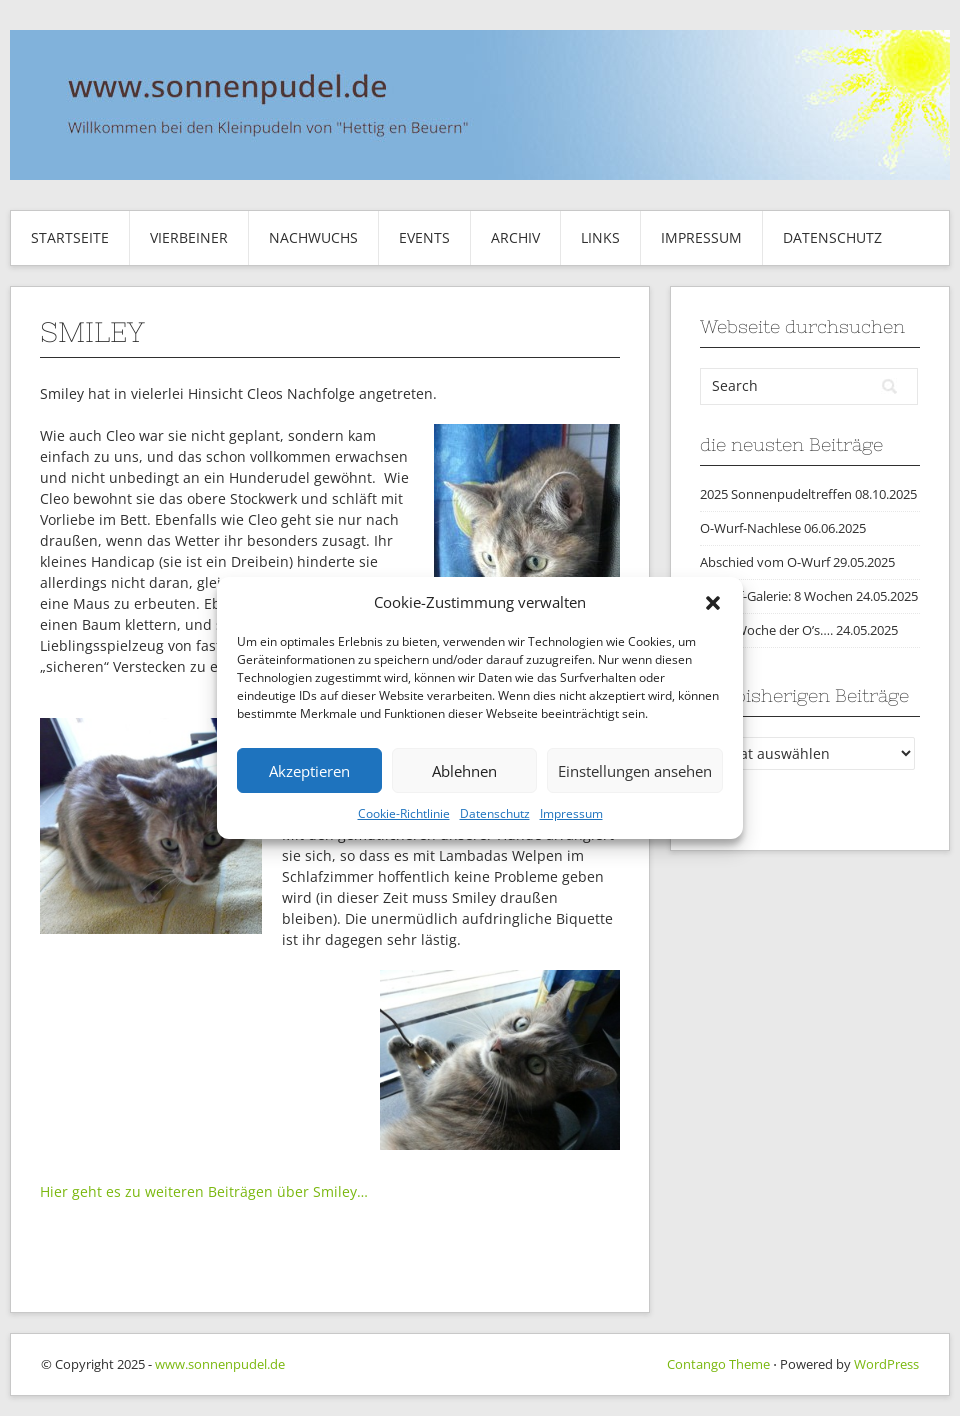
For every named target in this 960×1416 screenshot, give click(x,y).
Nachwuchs (313, 237)
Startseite (70, 237)
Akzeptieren (309, 771)
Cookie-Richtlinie (404, 813)
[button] (713, 603)
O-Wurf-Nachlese (750, 528)
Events (424, 237)
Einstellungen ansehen (635, 771)
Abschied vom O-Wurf (765, 562)
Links (600, 237)
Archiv (515, 237)
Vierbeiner (189, 237)
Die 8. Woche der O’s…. (766, 630)
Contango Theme (718, 1364)
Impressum (571, 813)
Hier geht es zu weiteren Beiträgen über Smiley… (204, 1191)
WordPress (886, 1364)
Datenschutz (495, 813)
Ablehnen (464, 771)
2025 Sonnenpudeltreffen (776, 494)
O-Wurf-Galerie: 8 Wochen (776, 596)
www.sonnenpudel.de (220, 1364)
